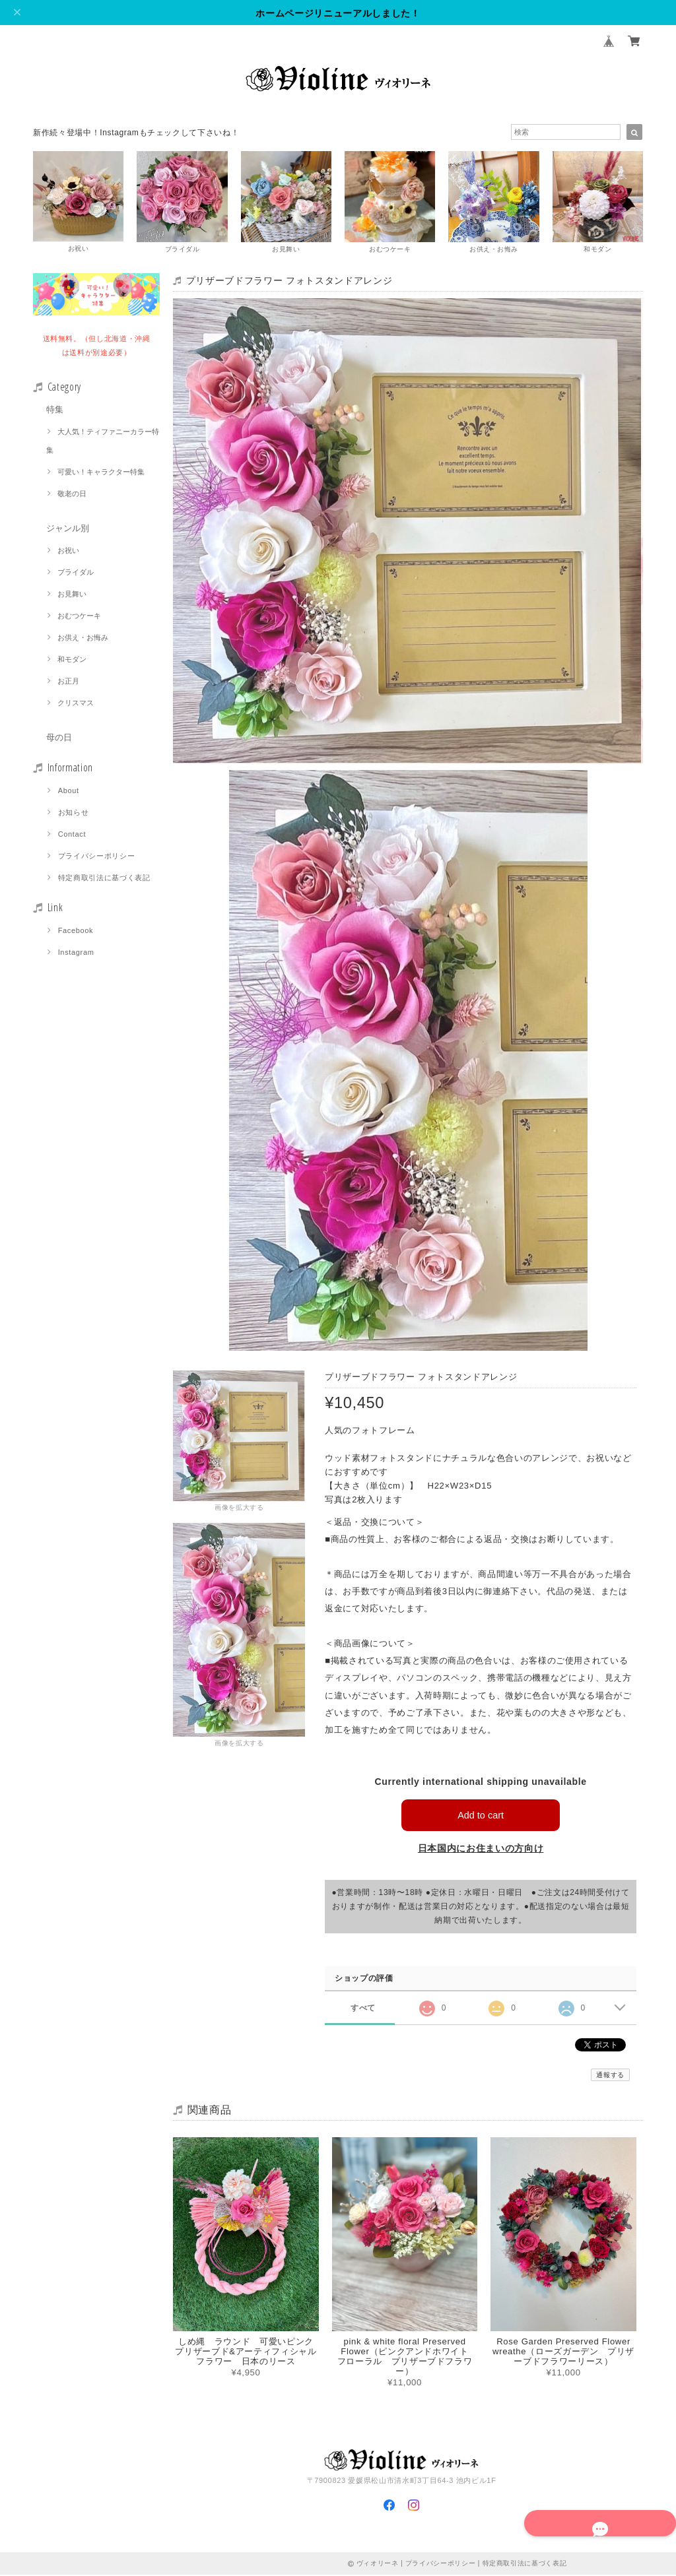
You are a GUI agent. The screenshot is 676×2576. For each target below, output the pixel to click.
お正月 (68, 682)
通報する (610, 2076)
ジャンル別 (67, 529)
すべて (362, 2008)
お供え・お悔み (82, 639)
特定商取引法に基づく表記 (104, 879)
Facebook (76, 932)
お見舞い (71, 595)
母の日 (59, 739)
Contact (72, 835)
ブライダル (75, 573)
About (68, 792)
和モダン (71, 660)
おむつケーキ (79, 617)
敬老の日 (71, 495)
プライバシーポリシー (96, 857)
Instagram (76, 953)
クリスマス (75, 704)
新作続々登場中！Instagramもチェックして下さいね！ (136, 132)
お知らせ (73, 814)
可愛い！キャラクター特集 (101, 473)
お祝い (68, 552)
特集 (54, 411)
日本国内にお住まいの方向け (481, 1849)
